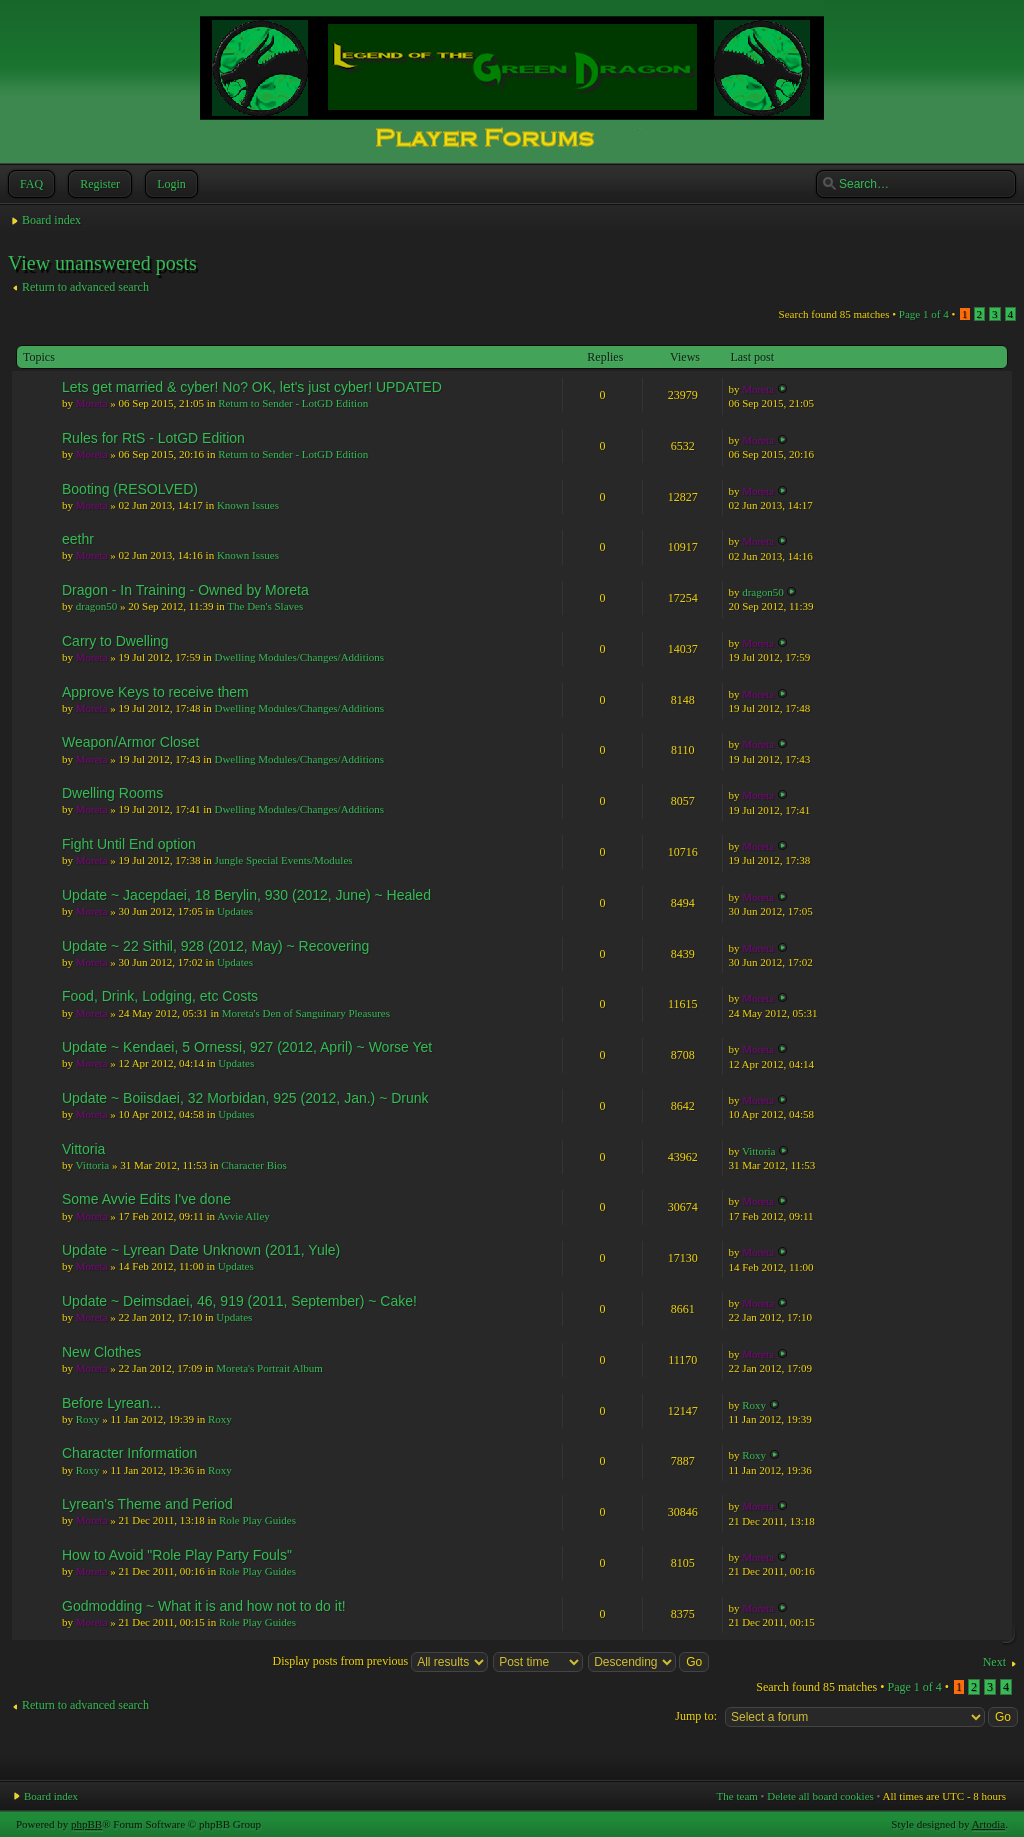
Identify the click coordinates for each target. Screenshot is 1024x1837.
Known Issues (248, 505)
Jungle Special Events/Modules (283, 860)
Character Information (129, 1453)
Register (98, 184)
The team (737, 1796)
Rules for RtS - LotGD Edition (153, 438)
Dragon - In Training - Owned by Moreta (185, 590)
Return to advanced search (85, 287)
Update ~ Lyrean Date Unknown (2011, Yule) (201, 1250)
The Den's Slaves (265, 606)
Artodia (989, 1824)
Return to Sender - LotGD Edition (293, 403)
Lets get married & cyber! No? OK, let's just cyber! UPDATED (252, 387)
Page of (924, 314)
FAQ (29, 184)
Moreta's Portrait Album (269, 1368)
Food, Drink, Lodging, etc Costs (160, 996)
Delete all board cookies (820, 1796)
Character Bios (254, 1165)
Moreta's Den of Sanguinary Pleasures (306, 1013)
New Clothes (101, 1352)
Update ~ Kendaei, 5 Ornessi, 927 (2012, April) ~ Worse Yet (247, 1047)
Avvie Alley (243, 1216)
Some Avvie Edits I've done (146, 1199)
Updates (235, 911)
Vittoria (83, 1149)
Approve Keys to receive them (155, 692)
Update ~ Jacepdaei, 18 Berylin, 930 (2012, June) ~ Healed (246, 895)
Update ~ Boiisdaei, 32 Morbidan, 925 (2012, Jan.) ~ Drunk (245, 1098)
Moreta (92, 403)
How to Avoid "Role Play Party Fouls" (177, 1555)
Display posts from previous (381, 1661)
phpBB (86, 1824)
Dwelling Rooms (112, 793)
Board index (51, 220)
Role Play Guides (257, 1520)
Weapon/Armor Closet (130, 742)
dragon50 (97, 606)
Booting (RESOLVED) (130, 489)
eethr (78, 539)
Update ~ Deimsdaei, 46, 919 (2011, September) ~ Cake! (239, 1301)
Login (169, 184)
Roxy (88, 1419)
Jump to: (696, 1716)
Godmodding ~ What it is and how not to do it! (204, 1606)
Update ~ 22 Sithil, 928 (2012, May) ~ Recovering (215, 946)
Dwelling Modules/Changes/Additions (299, 657)
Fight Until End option (129, 844)
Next (994, 1662)
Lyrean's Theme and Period (147, 1504)
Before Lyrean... (111, 1403)
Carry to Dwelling (115, 641)
